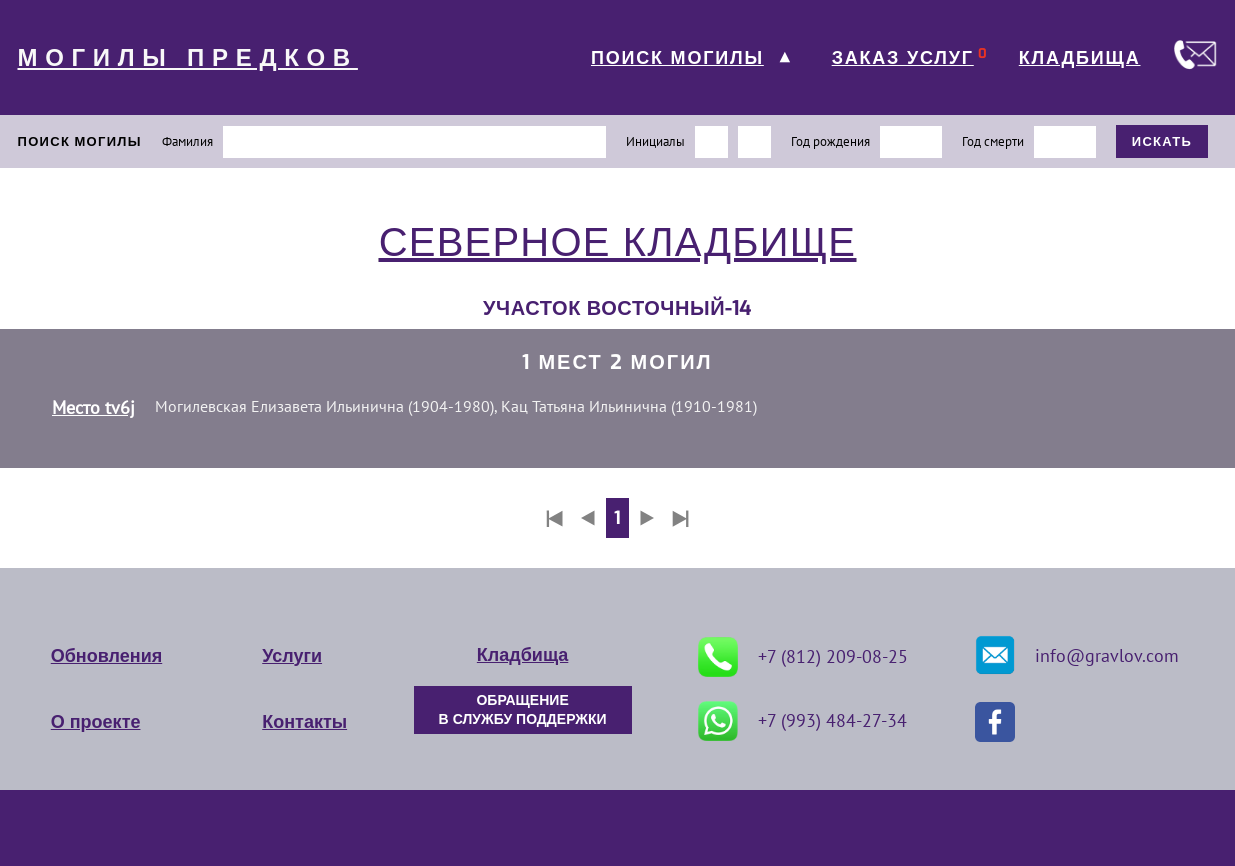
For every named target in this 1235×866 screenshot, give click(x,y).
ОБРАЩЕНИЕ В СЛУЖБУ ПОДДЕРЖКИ (523, 710)
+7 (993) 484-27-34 (802, 721)
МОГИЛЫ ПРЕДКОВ (188, 58)
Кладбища (522, 655)
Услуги (292, 656)
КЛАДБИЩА (1080, 58)
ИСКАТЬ (1162, 141)
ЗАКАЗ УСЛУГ (903, 58)
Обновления (106, 656)
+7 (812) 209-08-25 (803, 657)
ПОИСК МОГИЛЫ (677, 58)
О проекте (96, 722)
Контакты (304, 722)
